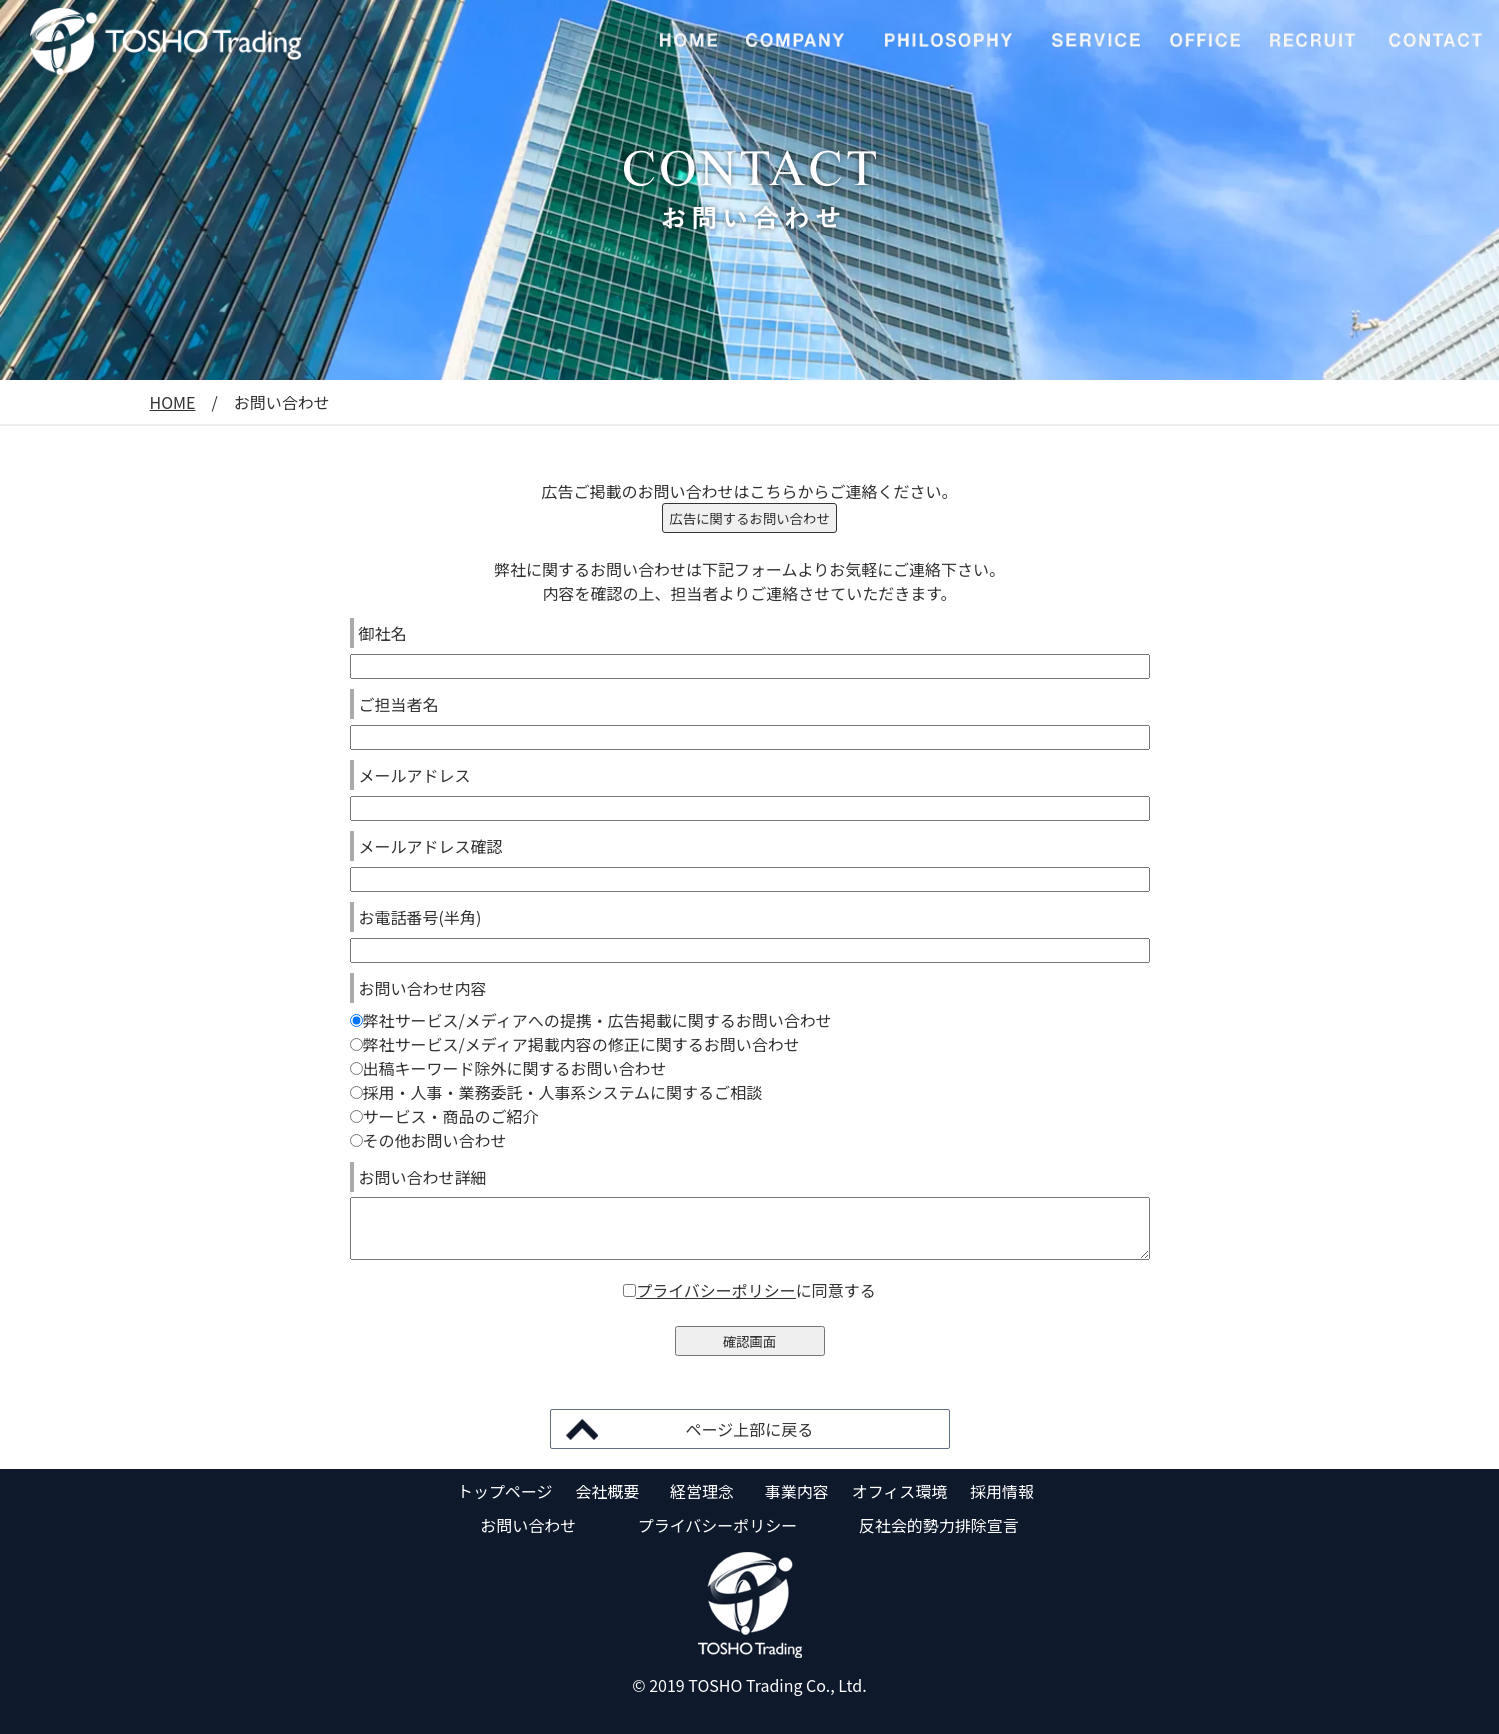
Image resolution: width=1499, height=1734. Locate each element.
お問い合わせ (528, 1525)
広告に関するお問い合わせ (749, 518)
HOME (173, 402)
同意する (844, 1290)
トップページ (505, 1491)
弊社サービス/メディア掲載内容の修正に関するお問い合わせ (575, 1044)
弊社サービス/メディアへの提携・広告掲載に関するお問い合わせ (591, 1020)
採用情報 (1002, 1491)
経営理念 (702, 1491)
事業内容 (797, 1491)
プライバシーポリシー (716, 1290)
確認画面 (749, 1341)
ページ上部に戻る (750, 1429)
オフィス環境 (900, 1491)
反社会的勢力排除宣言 (939, 1525)
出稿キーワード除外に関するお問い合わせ (508, 1068)
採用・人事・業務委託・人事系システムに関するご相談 (556, 1092)
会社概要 (607, 1491)
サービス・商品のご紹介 (444, 1116)
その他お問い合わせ (428, 1140)
